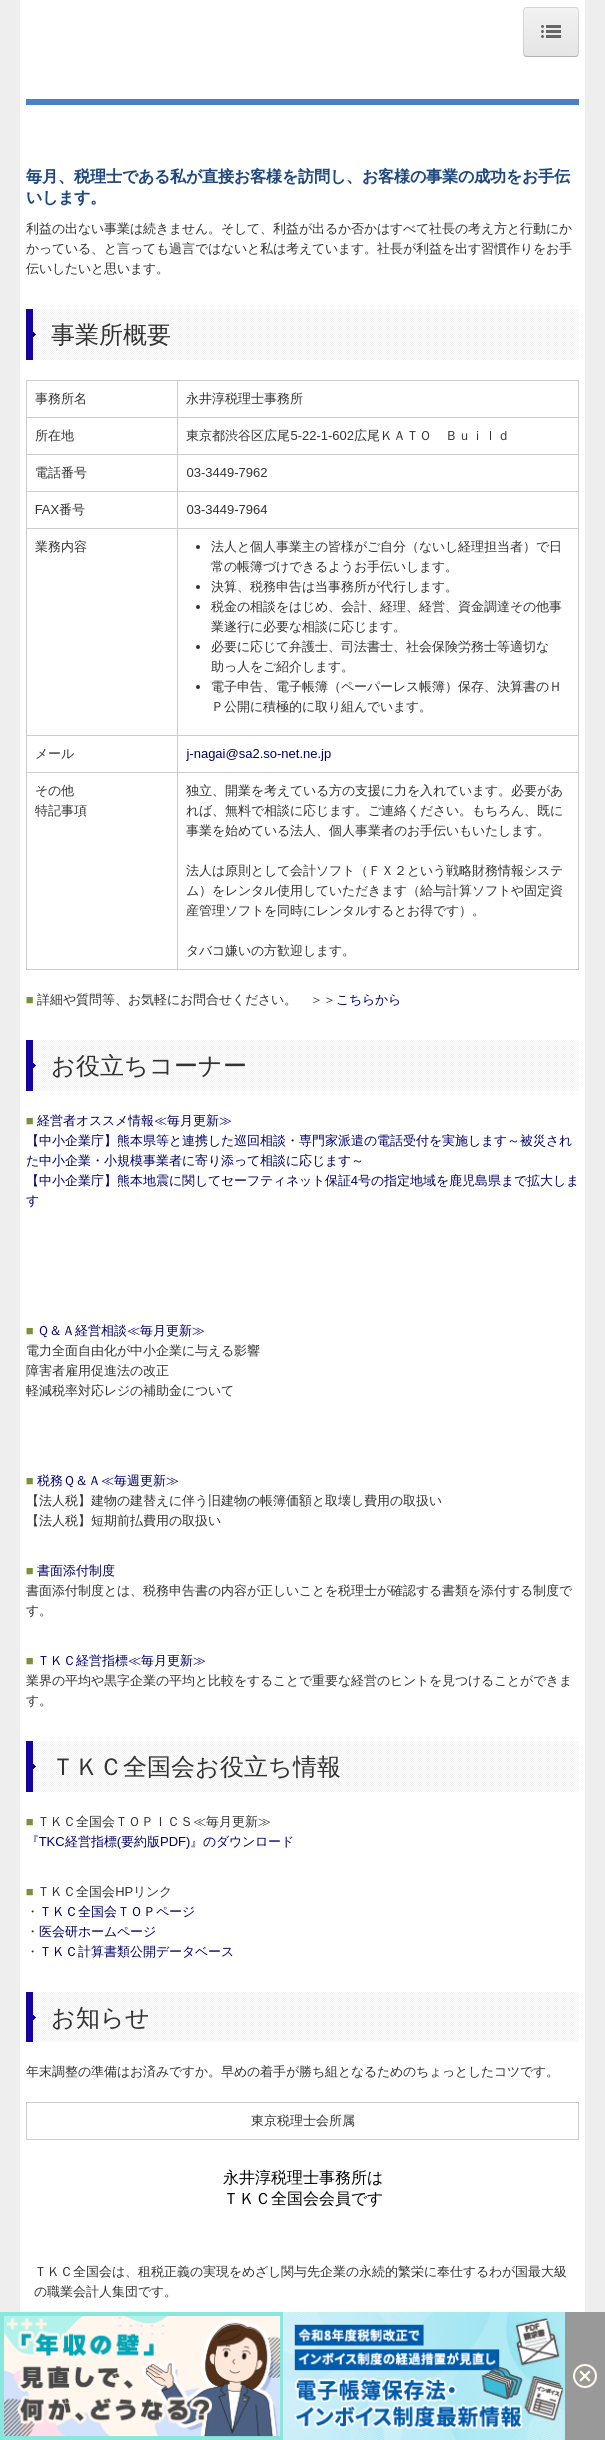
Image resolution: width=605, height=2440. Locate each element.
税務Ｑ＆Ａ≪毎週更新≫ (102, 1480)
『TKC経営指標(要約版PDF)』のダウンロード (160, 1841)
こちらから (368, 999)
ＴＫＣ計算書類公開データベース (136, 1951)
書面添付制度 (70, 1570)
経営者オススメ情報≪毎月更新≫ (129, 1120)
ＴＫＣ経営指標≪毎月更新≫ (116, 1660)
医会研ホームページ (97, 1931)
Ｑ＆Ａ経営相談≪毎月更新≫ (115, 1330)
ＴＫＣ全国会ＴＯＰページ (117, 1911)
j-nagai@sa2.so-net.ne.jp (258, 753)
